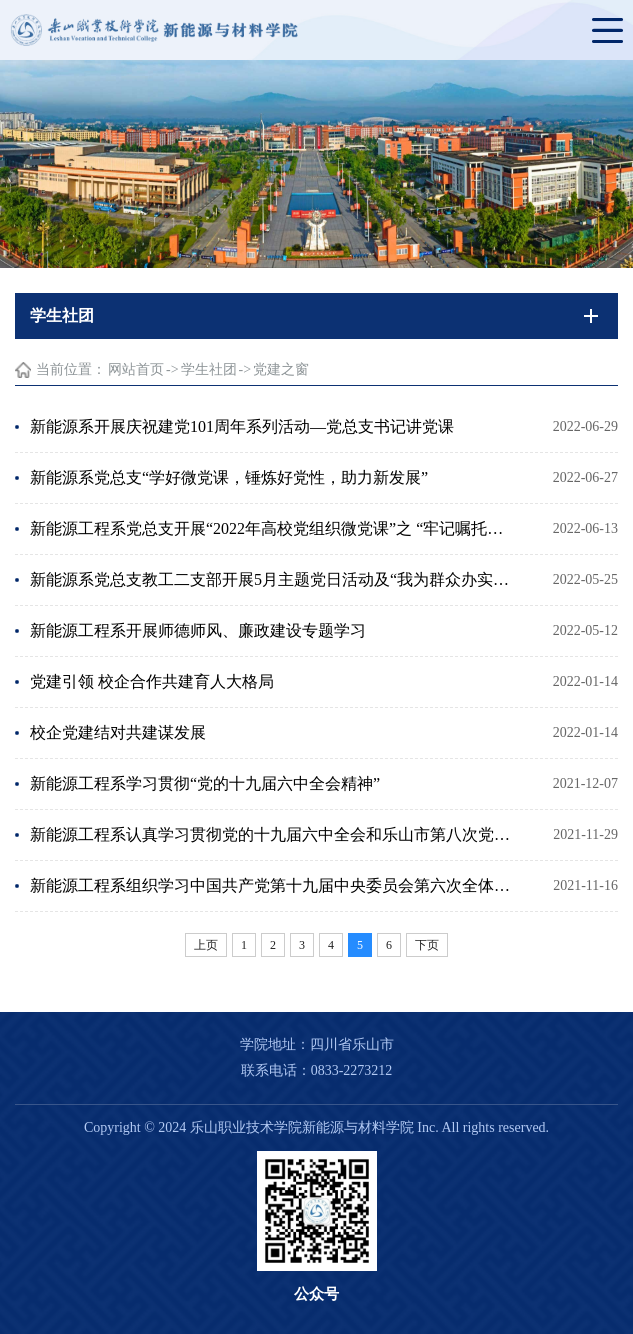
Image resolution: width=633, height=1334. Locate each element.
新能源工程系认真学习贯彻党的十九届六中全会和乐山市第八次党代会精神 (274, 834)
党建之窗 (281, 369)
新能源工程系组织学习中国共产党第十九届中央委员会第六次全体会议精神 (274, 885)
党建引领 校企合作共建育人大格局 (152, 681)
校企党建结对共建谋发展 (118, 732)
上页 (206, 945)
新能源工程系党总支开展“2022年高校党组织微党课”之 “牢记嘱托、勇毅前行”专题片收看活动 (274, 528)
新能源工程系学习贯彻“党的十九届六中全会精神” (205, 783)
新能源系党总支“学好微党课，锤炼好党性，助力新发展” (229, 477)
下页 (427, 945)
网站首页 (136, 369)
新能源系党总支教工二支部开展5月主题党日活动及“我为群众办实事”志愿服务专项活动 (274, 579)
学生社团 (209, 369)
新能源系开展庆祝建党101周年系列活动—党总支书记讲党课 (242, 426)
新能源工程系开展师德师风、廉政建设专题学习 (198, 630)
